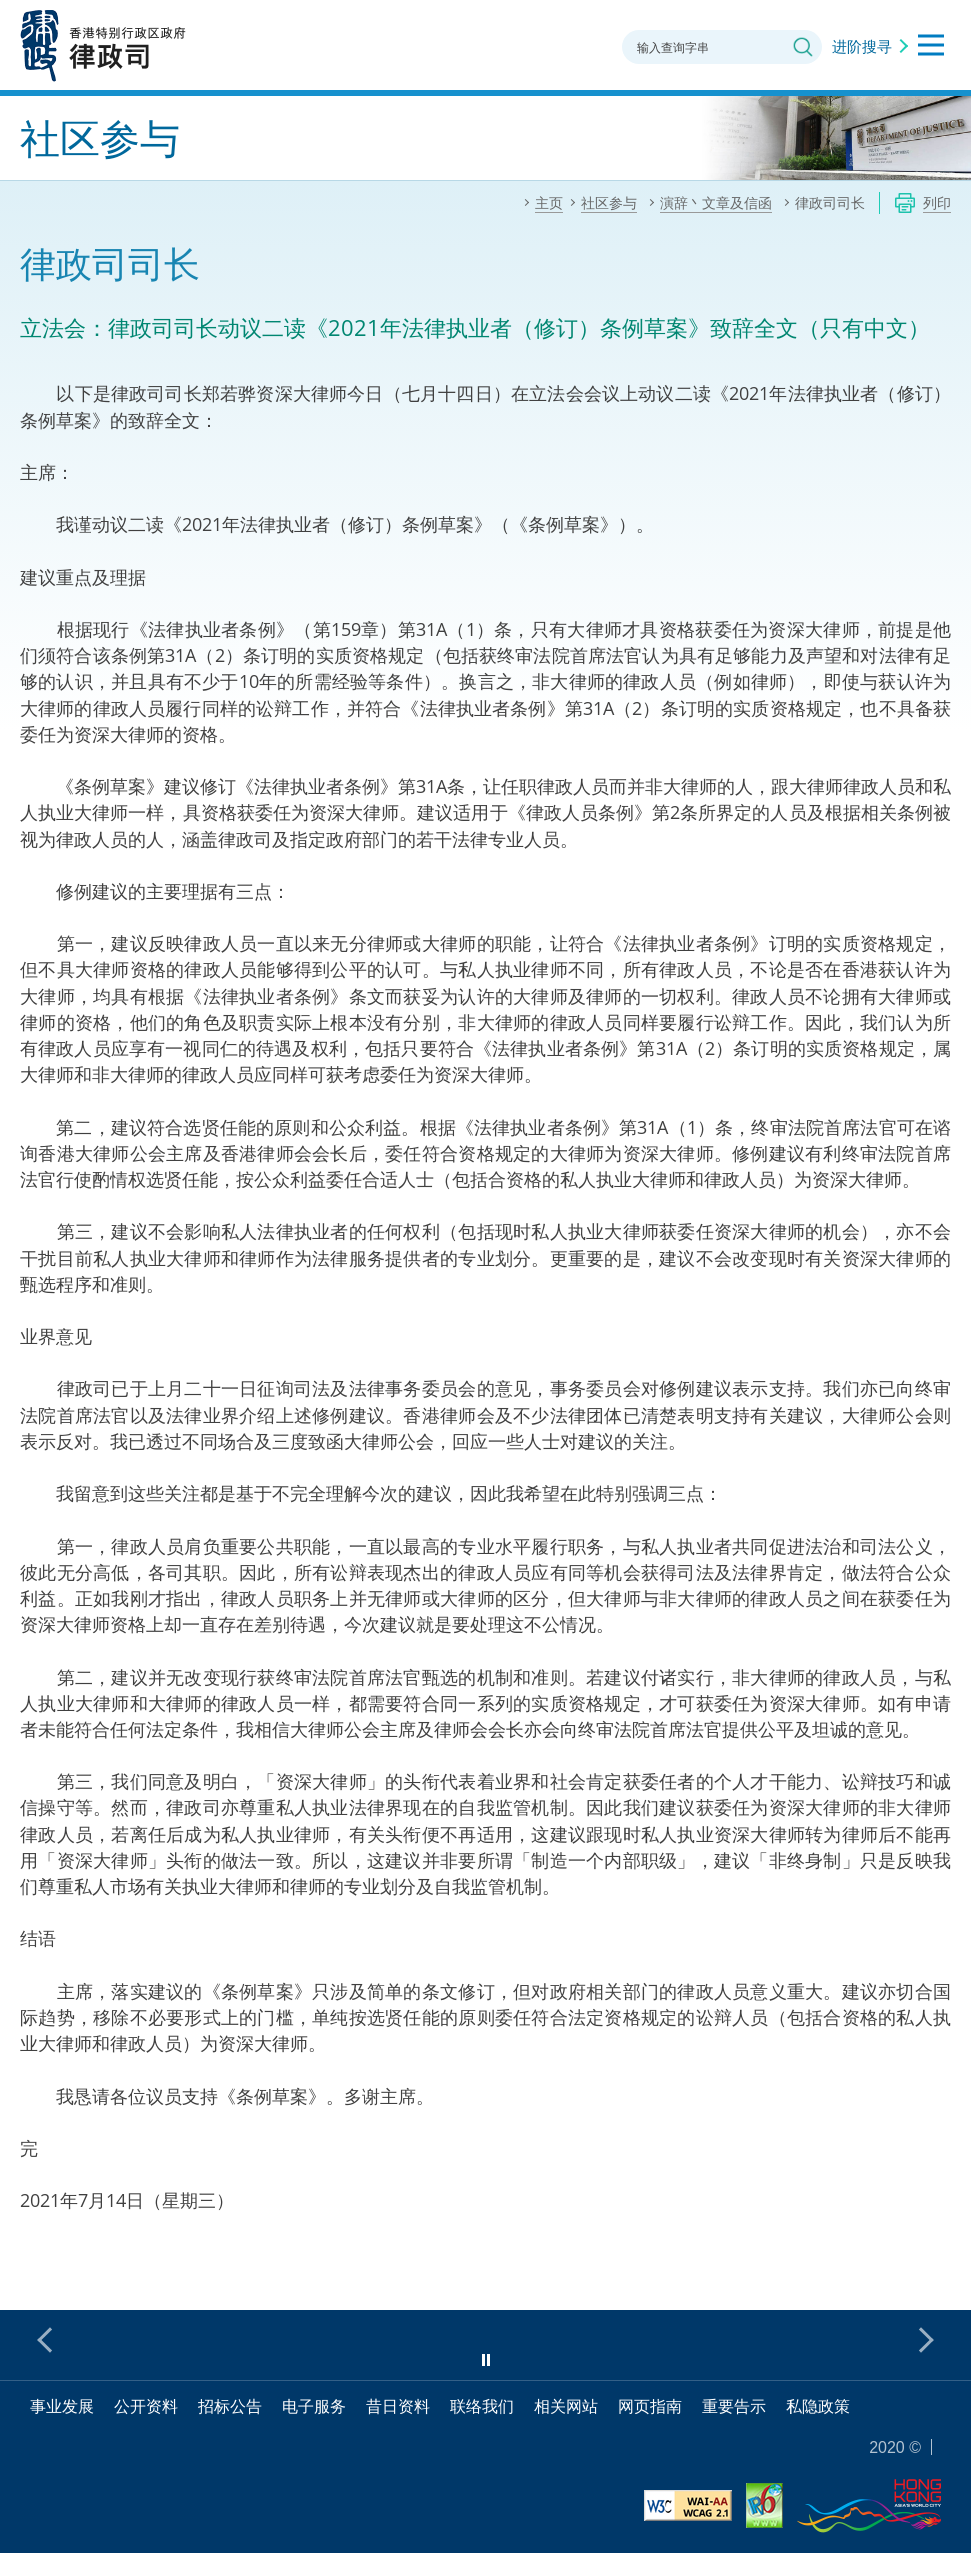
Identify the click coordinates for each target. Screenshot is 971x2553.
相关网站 (566, 2406)
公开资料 (146, 2406)
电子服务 (314, 2406)
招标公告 (230, 2406)
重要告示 (734, 2406)
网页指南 (650, 2406)
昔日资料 (398, 2406)
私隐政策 (818, 2406)
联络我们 (482, 2406)
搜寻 (803, 47)
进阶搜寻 (862, 46)
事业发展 (62, 2406)
